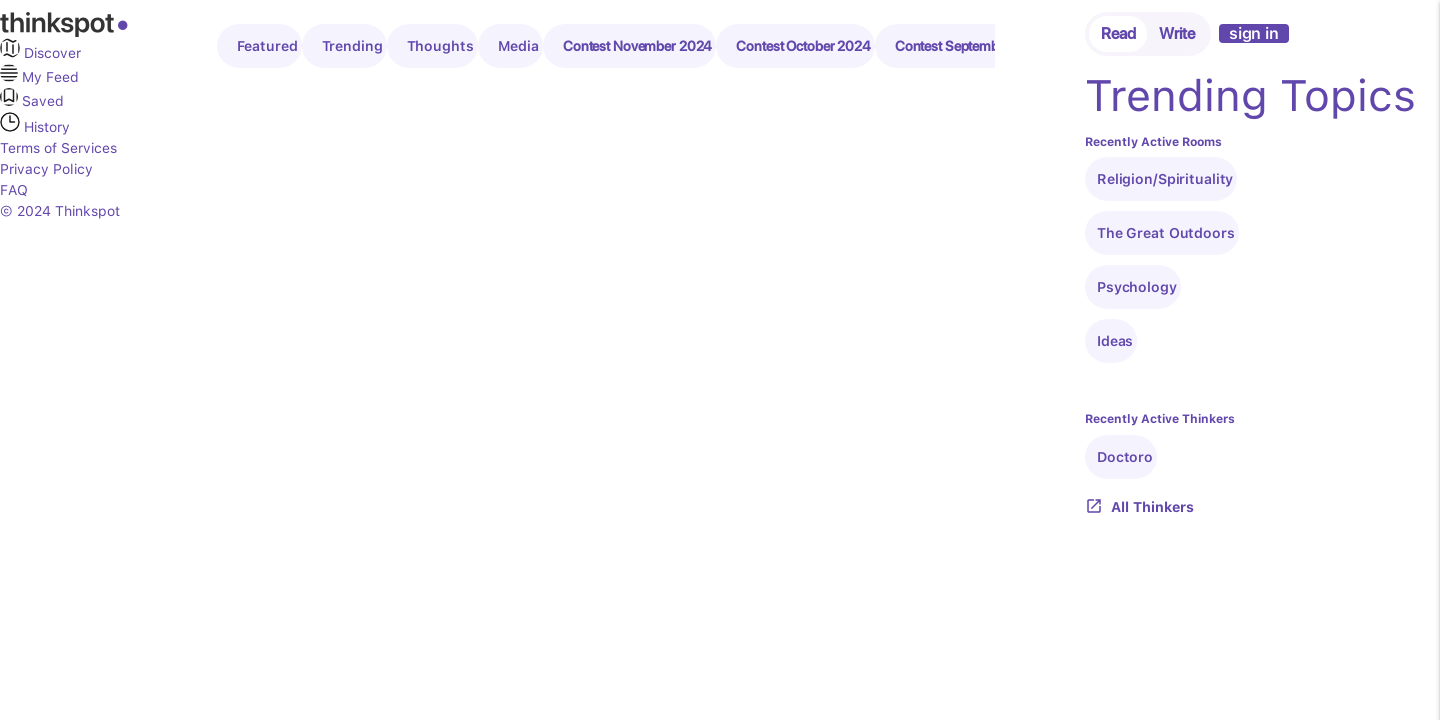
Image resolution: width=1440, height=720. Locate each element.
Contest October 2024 (803, 46)
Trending (352, 46)
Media (518, 46)
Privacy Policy (46, 169)
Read (1118, 33)
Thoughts (440, 46)
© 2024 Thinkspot (60, 211)
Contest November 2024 (637, 46)
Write (1176, 33)
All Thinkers (1139, 507)
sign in (1254, 33)
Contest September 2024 (971, 46)
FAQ (14, 190)
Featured (267, 46)
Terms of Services (58, 148)
